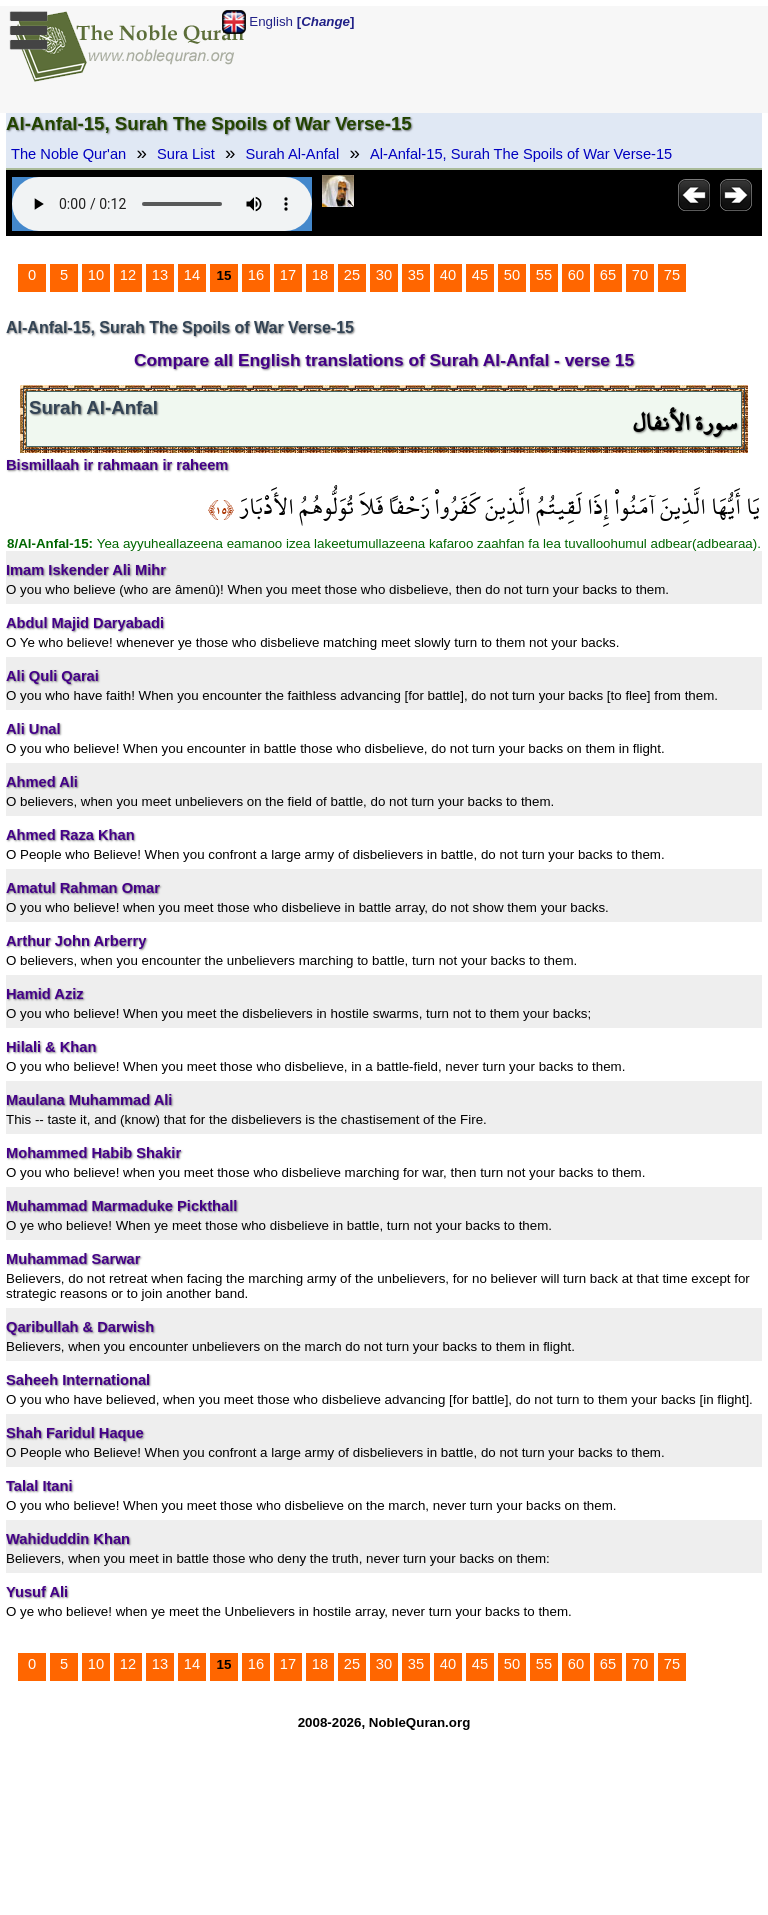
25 (352, 275)
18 (320, 275)
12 (128, 275)
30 (384, 275)
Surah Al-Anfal (293, 154)
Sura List (186, 154)
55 (544, 275)
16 (256, 275)
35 (416, 275)
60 (576, 275)
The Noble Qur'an (68, 154)
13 (160, 275)
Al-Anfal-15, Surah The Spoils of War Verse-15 (521, 154)
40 (448, 275)
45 (480, 275)
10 (96, 275)
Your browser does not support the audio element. (162, 204)
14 (192, 275)
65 (608, 275)
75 (672, 275)
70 (640, 275)
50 (512, 275)
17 (288, 275)
